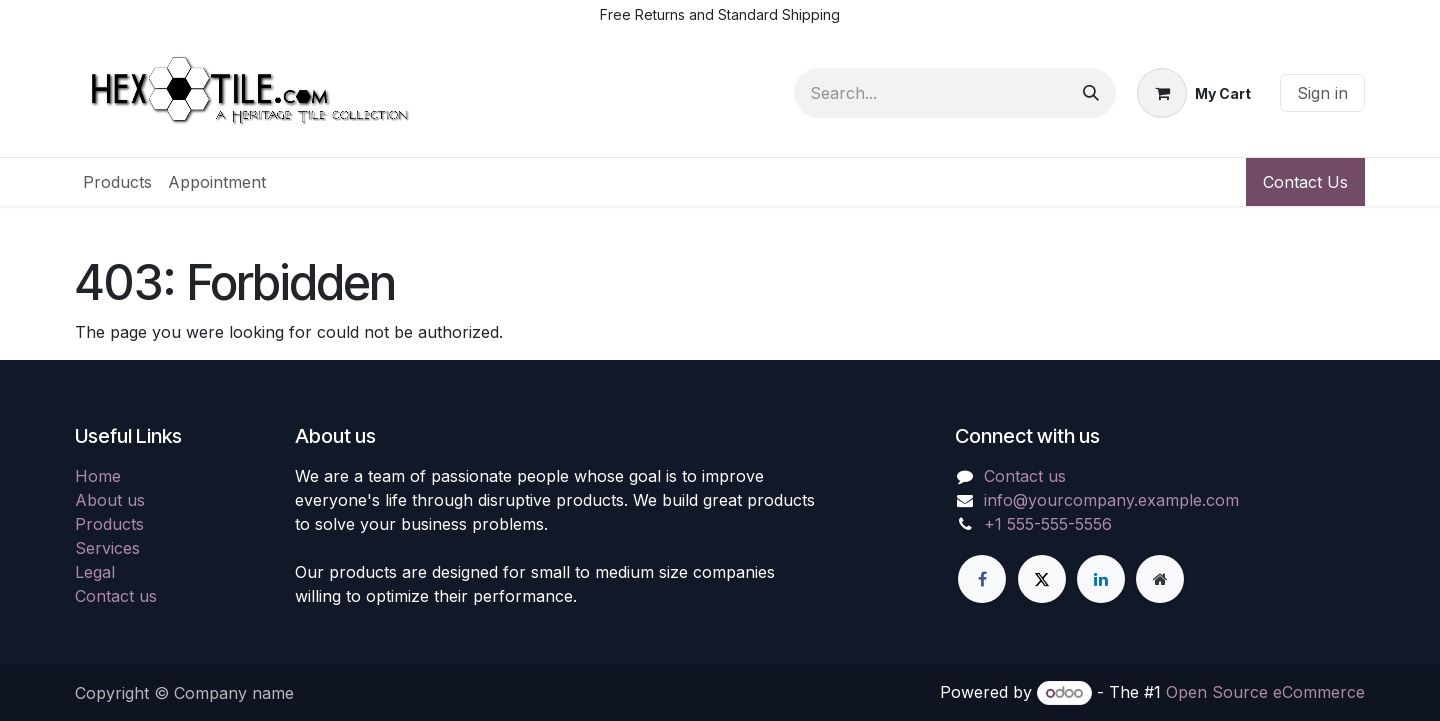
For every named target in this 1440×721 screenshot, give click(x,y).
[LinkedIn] (1101, 579)
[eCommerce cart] (1194, 93)
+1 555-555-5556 (1048, 524)
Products (109, 524)
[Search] (1091, 93)
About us (110, 500)
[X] (1042, 579)
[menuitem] (117, 182)
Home (98, 476)
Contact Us (1305, 182)
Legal (95, 572)
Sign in (1322, 93)
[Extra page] (1160, 579)
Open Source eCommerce (1265, 692)
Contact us (116, 596)
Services (107, 548)
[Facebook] (982, 579)
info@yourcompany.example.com (1111, 500)
